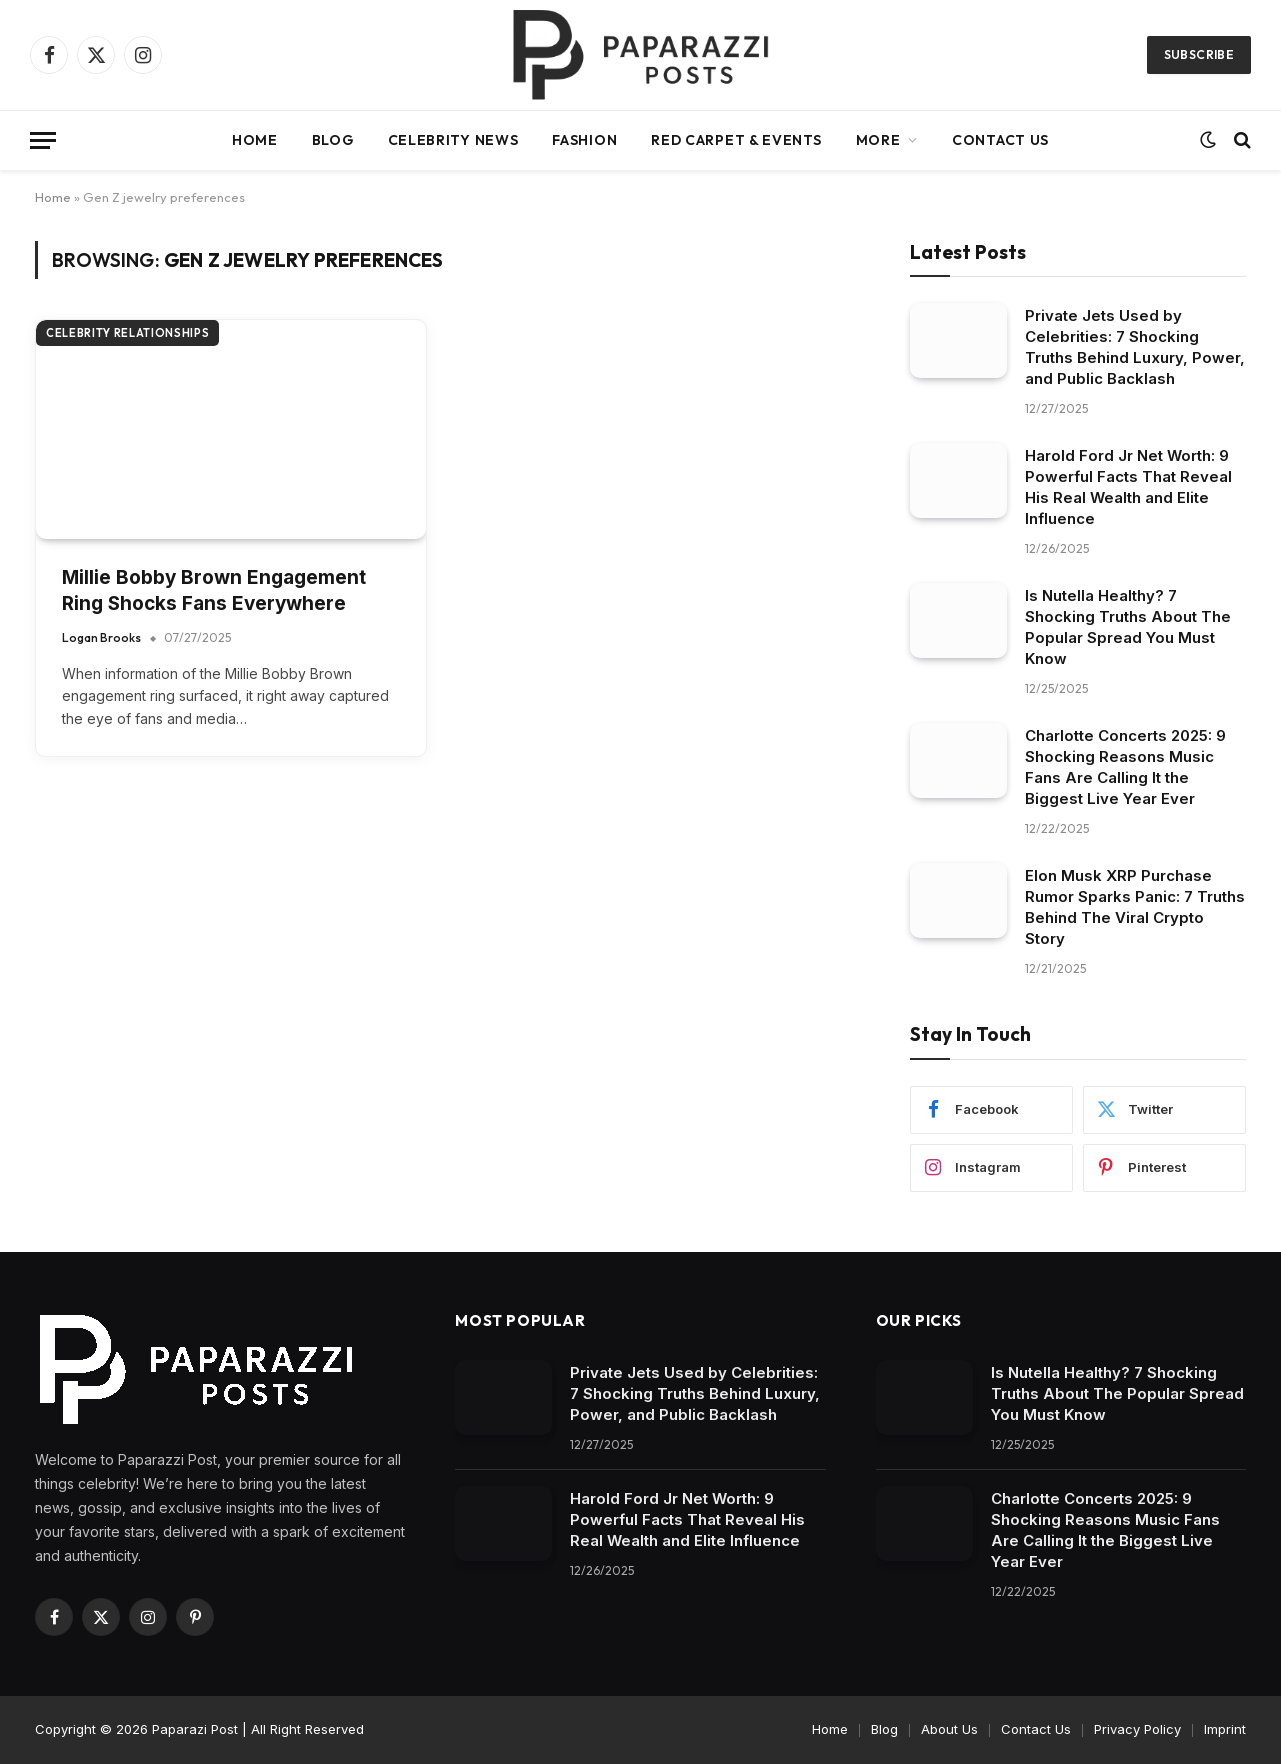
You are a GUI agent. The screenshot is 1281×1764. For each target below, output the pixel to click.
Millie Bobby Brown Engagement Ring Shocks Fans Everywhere (214, 591)
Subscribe (1199, 54)
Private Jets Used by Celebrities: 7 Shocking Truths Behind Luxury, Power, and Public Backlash (1135, 347)
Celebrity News (453, 140)
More (878, 140)
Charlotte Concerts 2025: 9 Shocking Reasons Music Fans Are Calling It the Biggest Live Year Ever (1125, 767)
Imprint (1225, 1729)
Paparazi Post (195, 1729)
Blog (333, 140)
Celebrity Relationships (127, 333)
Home (255, 140)
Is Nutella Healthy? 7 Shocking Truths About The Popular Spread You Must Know (1128, 627)
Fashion (584, 140)
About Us (949, 1729)
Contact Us (1000, 140)
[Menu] (43, 140)
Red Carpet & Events (736, 140)
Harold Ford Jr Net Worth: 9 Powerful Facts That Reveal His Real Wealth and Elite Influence (1128, 487)
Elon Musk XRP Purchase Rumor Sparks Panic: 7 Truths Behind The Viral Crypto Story (1135, 907)
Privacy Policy (1137, 1729)
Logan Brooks (101, 637)
